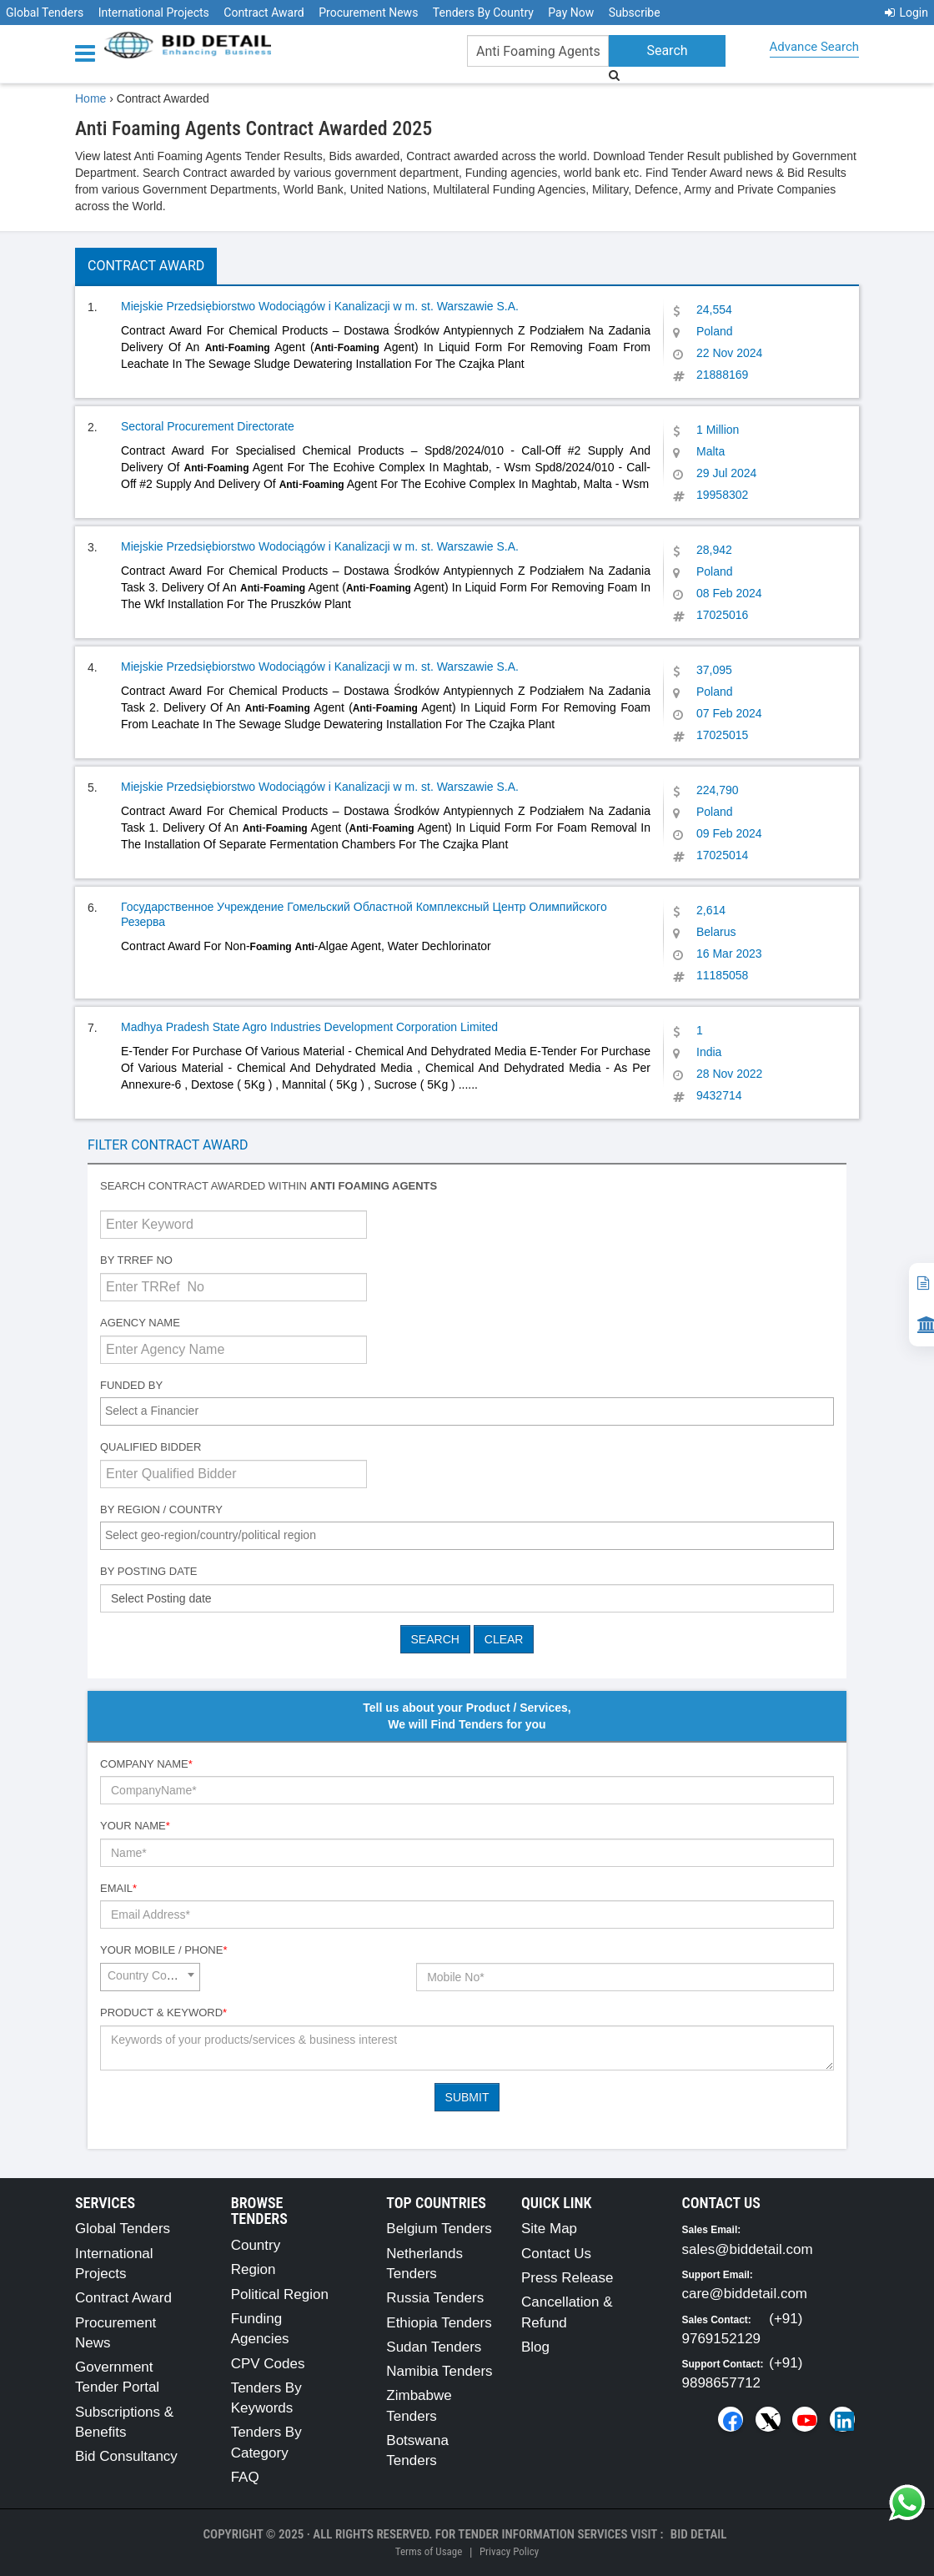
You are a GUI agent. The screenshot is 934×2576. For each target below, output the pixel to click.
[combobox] (467, 1411)
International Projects (153, 12)
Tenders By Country (483, 12)
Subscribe (634, 12)
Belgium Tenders (438, 2228)
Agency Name (140, 1322)
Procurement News (368, 12)
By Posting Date (149, 1571)
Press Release (567, 2278)
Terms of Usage (428, 2551)
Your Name (135, 1825)
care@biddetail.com (745, 2294)
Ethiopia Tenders (438, 2323)
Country (256, 2245)
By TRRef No (136, 1260)
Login (906, 12)
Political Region (280, 2294)
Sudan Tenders (433, 2347)
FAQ (245, 2477)
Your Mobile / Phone (163, 1950)
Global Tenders (44, 12)
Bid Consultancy (126, 2456)
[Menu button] (89, 52)
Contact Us (556, 2254)
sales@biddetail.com (747, 2249)
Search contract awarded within (268, 1186)
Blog (535, 2347)
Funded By (131, 1385)
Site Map (549, 2228)
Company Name (146, 1764)
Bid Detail (698, 2534)
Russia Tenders (435, 2298)
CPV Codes (268, 2364)
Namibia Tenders (439, 2371)
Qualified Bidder (150, 1447)
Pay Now (571, 12)
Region (253, 2269)
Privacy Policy (509, 2551)
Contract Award (263, 12)
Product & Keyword (163, 2012)
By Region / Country (161, 1509)
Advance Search (814, 46)
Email (118, 1888)
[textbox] (471, 1410)
